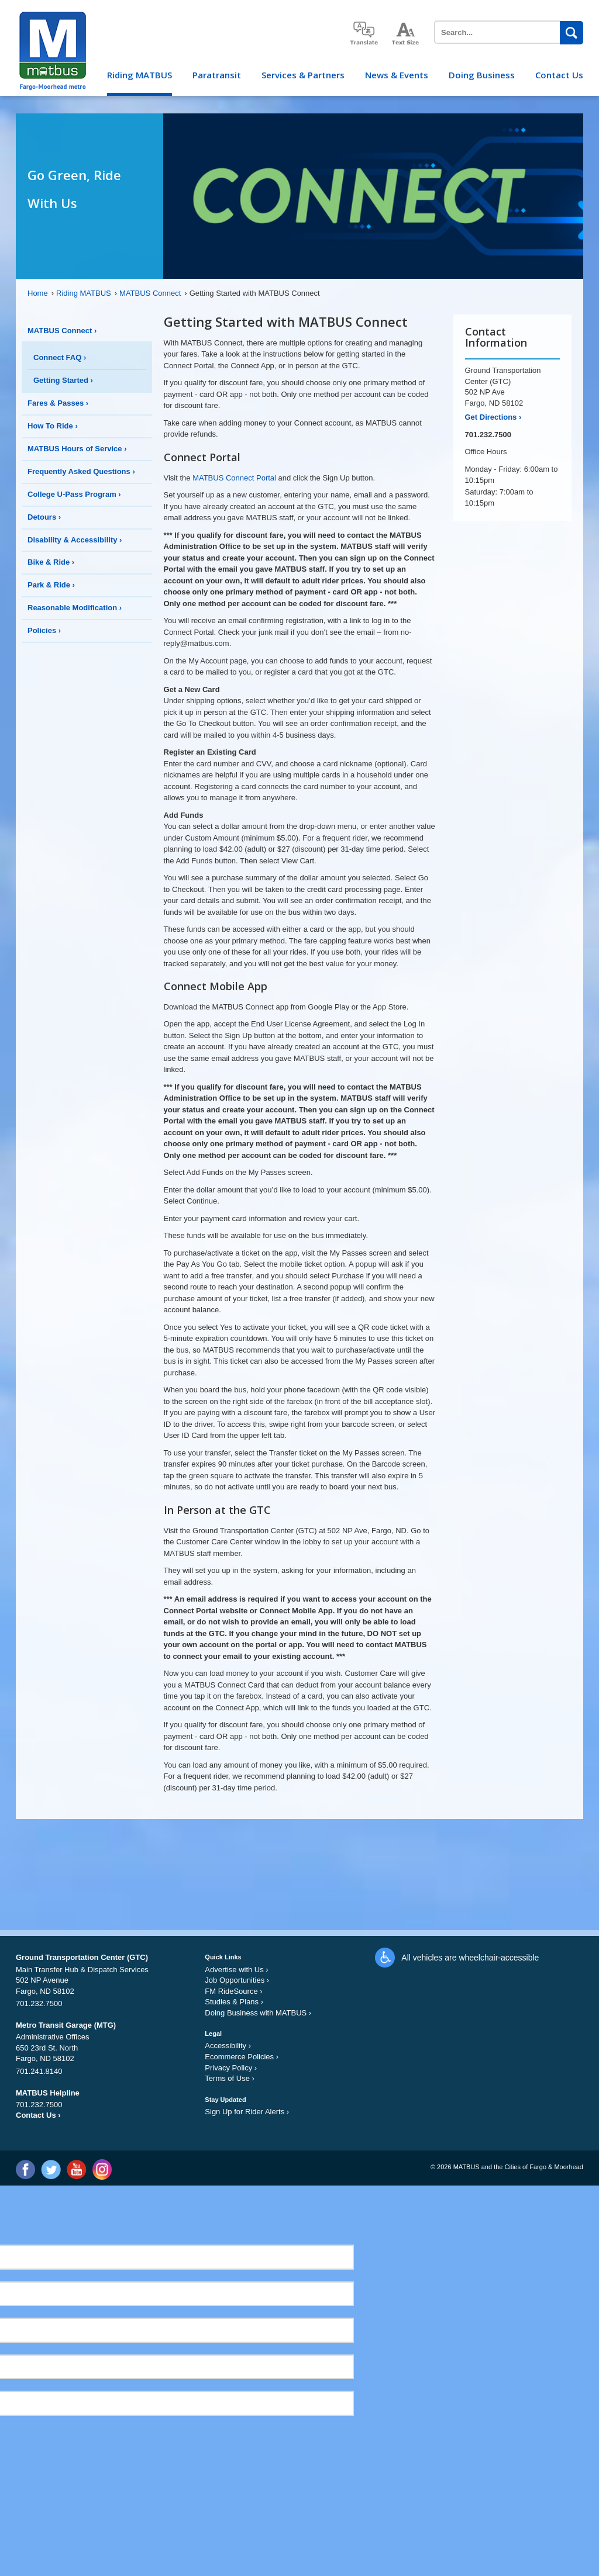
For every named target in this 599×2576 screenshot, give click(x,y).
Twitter (51, 2169)
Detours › (44, 517)
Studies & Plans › (234, 2001)
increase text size (406, 33)
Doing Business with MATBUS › (258, 2012)
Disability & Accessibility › (74, 539)
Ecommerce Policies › (241, 2056)
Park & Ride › (51, 584)
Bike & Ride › (50, 562)
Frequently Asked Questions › (81, 471)
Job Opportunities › (237, 1980)
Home (40, 293)
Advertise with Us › (236, 1969)
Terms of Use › (229, 2078)
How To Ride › (52, 425)
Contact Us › (38, 2115)
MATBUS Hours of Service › (77, 448)
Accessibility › (228, 2045)
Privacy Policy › (231, 2067)
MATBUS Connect (153, 293)
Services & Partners (303, 75)
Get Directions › (493, 417)
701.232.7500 (488, 434)
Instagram (101, 2169)
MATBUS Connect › (62, 330)
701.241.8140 (39, 2071)
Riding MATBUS (139, 75)
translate (364, 33)
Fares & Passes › (57, 403)
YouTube (76, 2169)
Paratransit (216, 75)
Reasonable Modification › (74, 607)
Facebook (25, 2169)
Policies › (44, 630)
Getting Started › (63, 380)
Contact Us (559, 75)
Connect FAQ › (59, 357)
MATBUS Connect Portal (234, 477)
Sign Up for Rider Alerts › (247, 2111)
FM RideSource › (233, 1991)
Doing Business (482, 75)
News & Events (396, 75)
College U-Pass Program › (74, 494)
